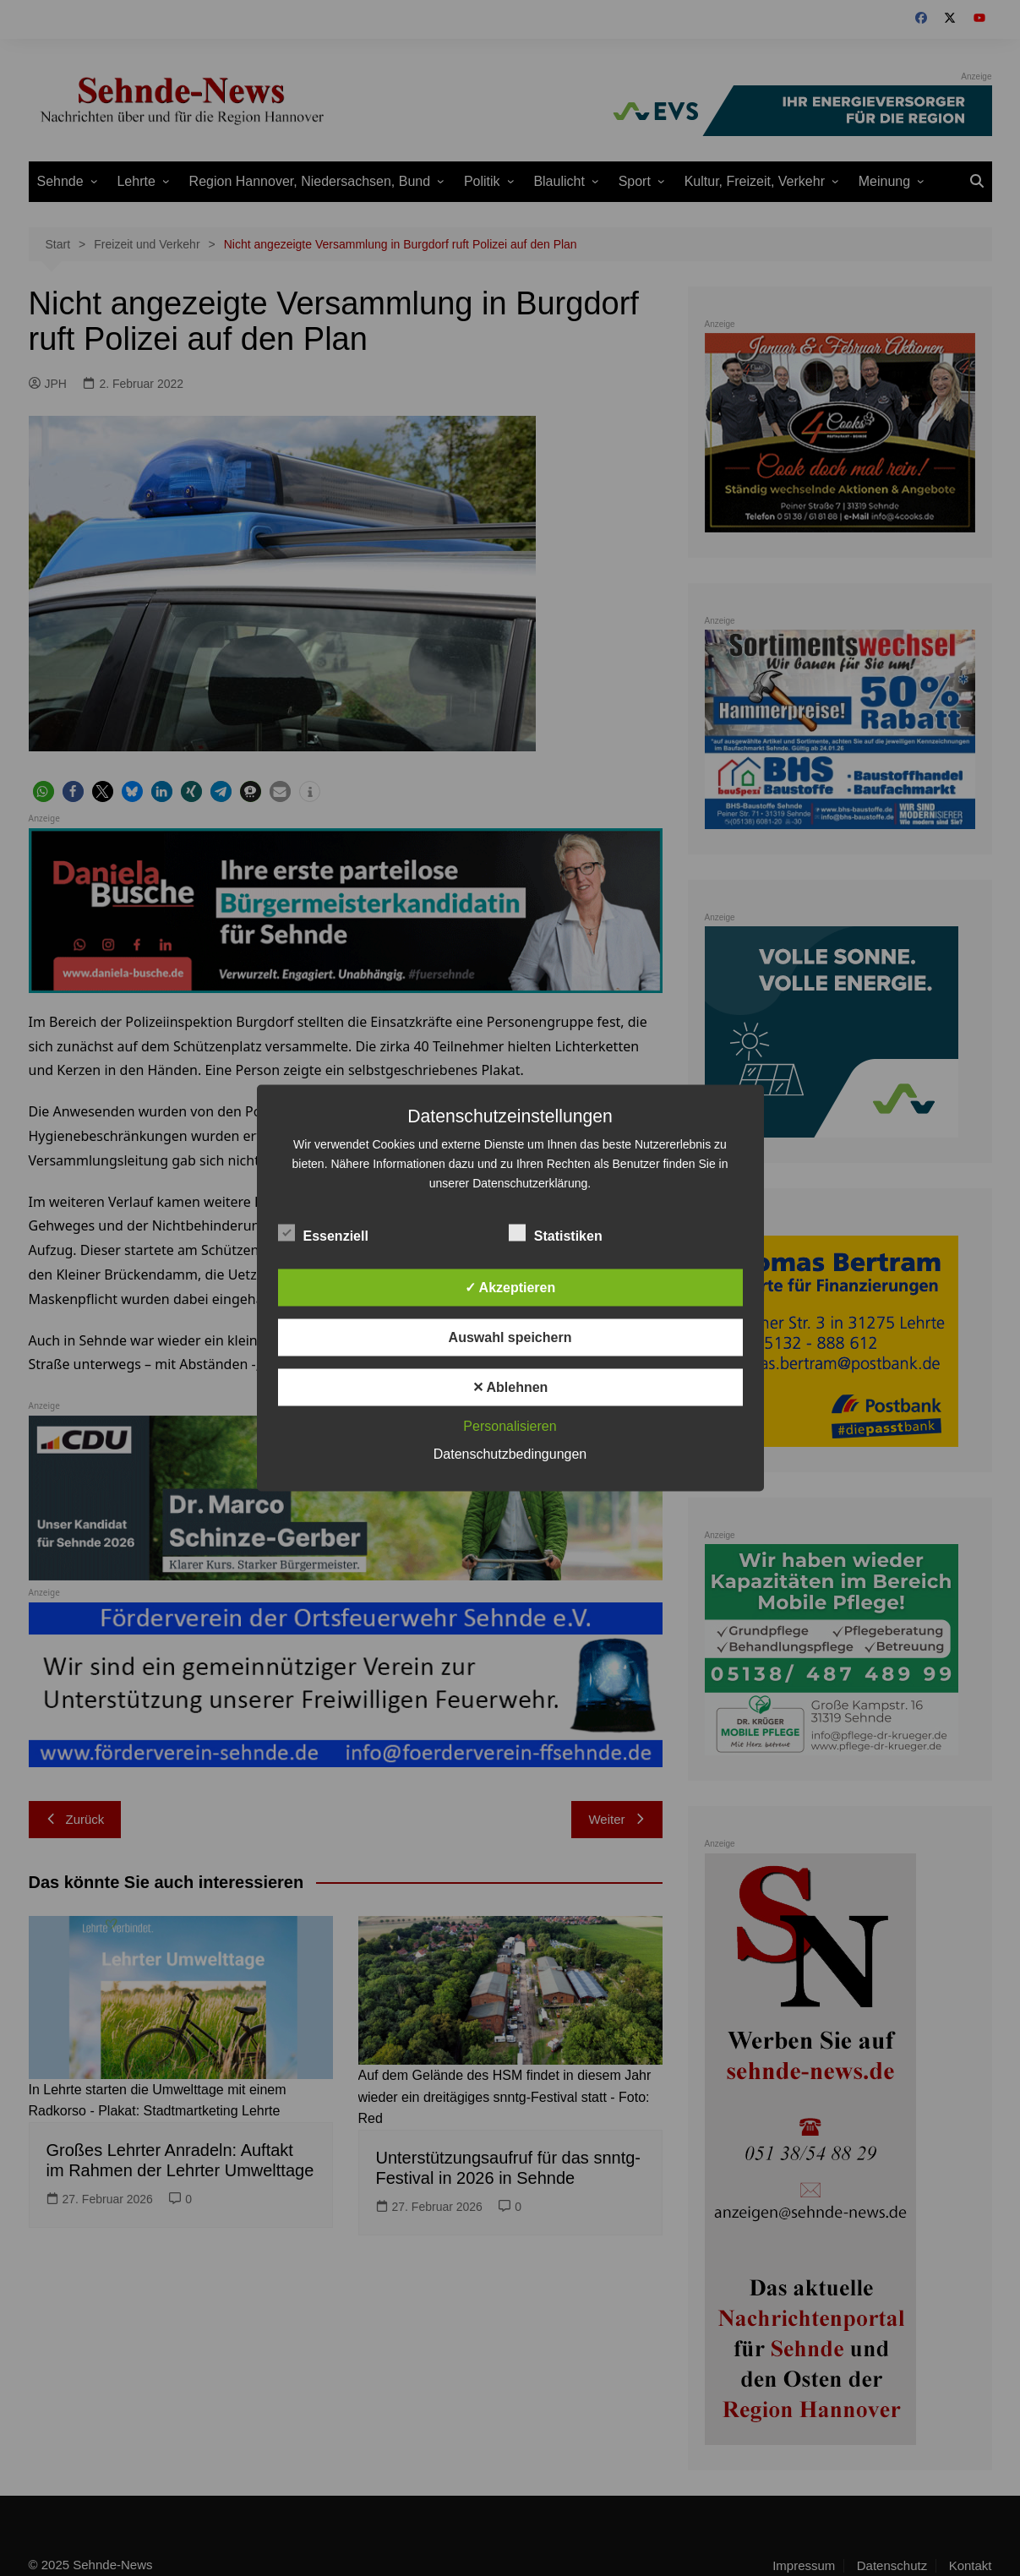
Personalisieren (509, 1426)
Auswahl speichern (510, 1337)
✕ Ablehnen (510, 1387)
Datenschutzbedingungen (510, 1454)
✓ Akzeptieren (510, 1287)
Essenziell (323, 1233)
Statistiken (556, 1233)
